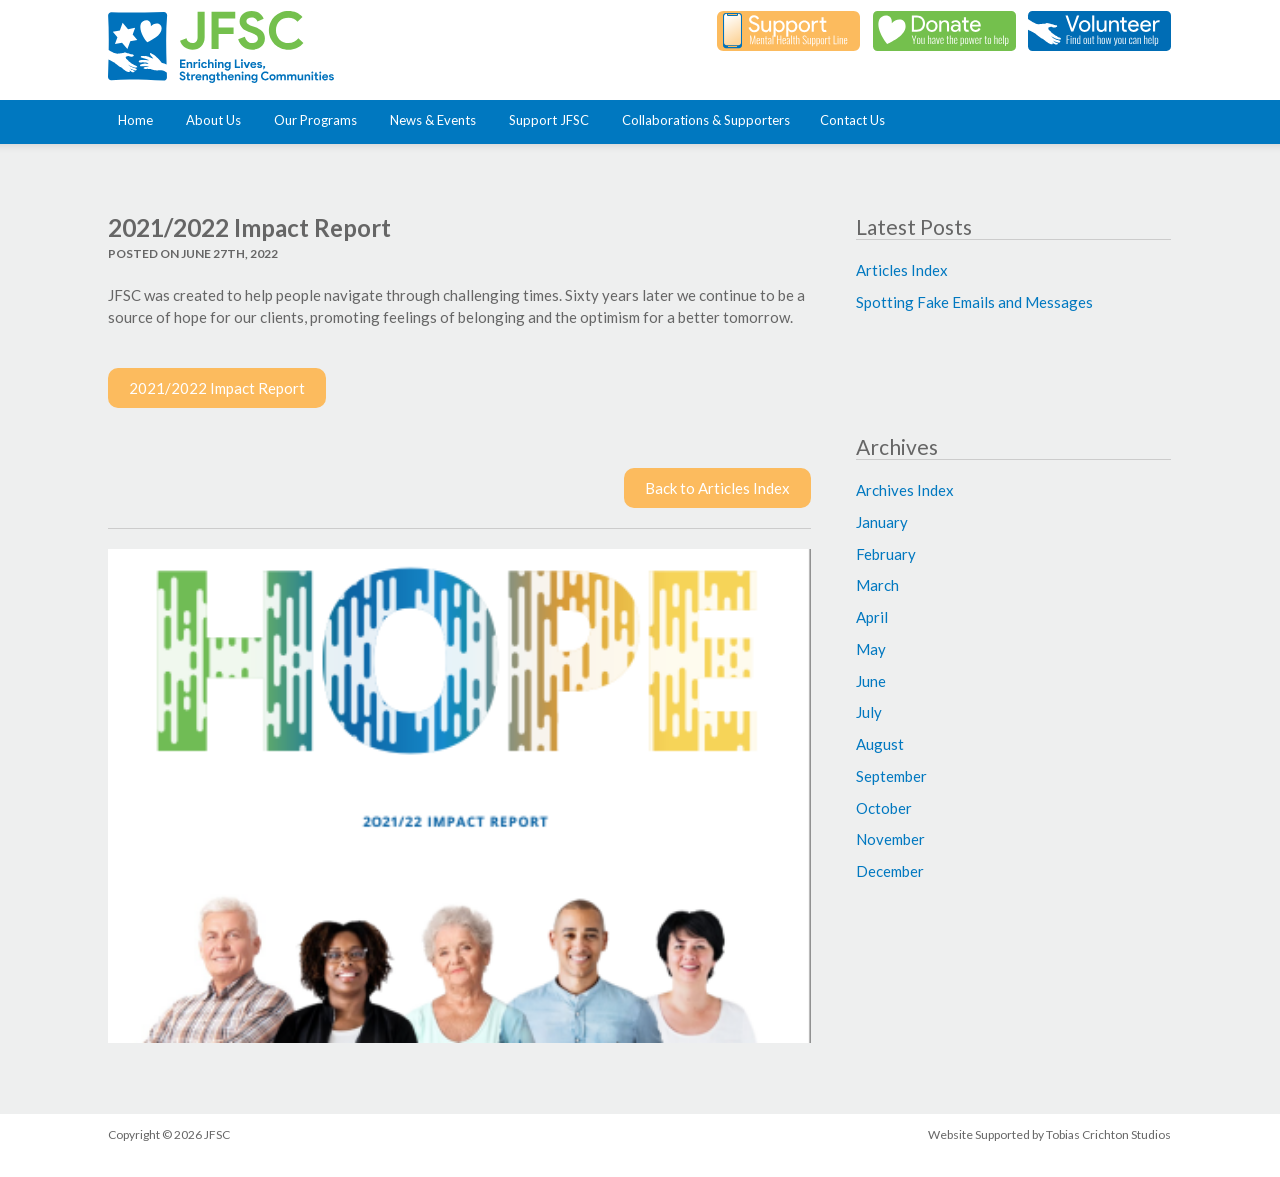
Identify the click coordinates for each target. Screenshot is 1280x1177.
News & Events (437, 120)
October (884, 808)
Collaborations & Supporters (706, 120)
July (869, 712)
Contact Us (852, 120)
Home (139, 120)
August (880, 744)
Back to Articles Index (717, 488)
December (890, 871)
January (882, 522)
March (877, 585)
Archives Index (905, 490)
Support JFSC (553, 120)
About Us (217, 120)
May (871, 649)
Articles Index (902, 270)
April (872, 617)
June (871, 681)
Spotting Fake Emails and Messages (974, 302)
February (886, 554)
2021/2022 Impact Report (217, 388)
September (891, 776)
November (890, 839)
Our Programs (319, 120)
